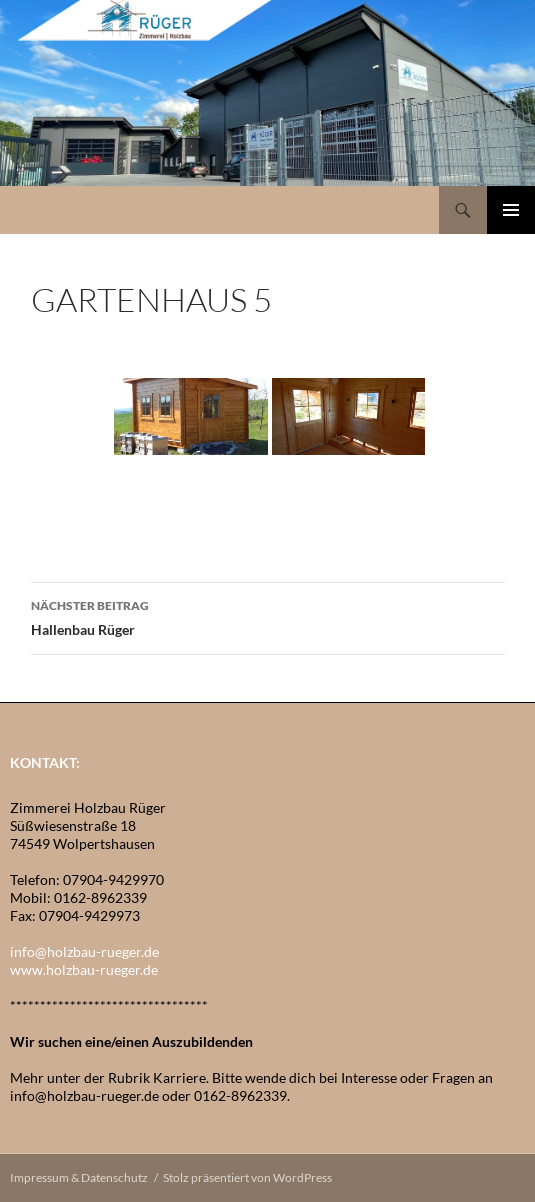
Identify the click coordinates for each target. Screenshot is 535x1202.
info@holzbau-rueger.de (84, 951)
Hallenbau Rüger (268, 616)
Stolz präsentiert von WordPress (247, 1177)
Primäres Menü (511, 210)
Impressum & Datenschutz (79, 1177)
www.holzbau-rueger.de (84, 969)
